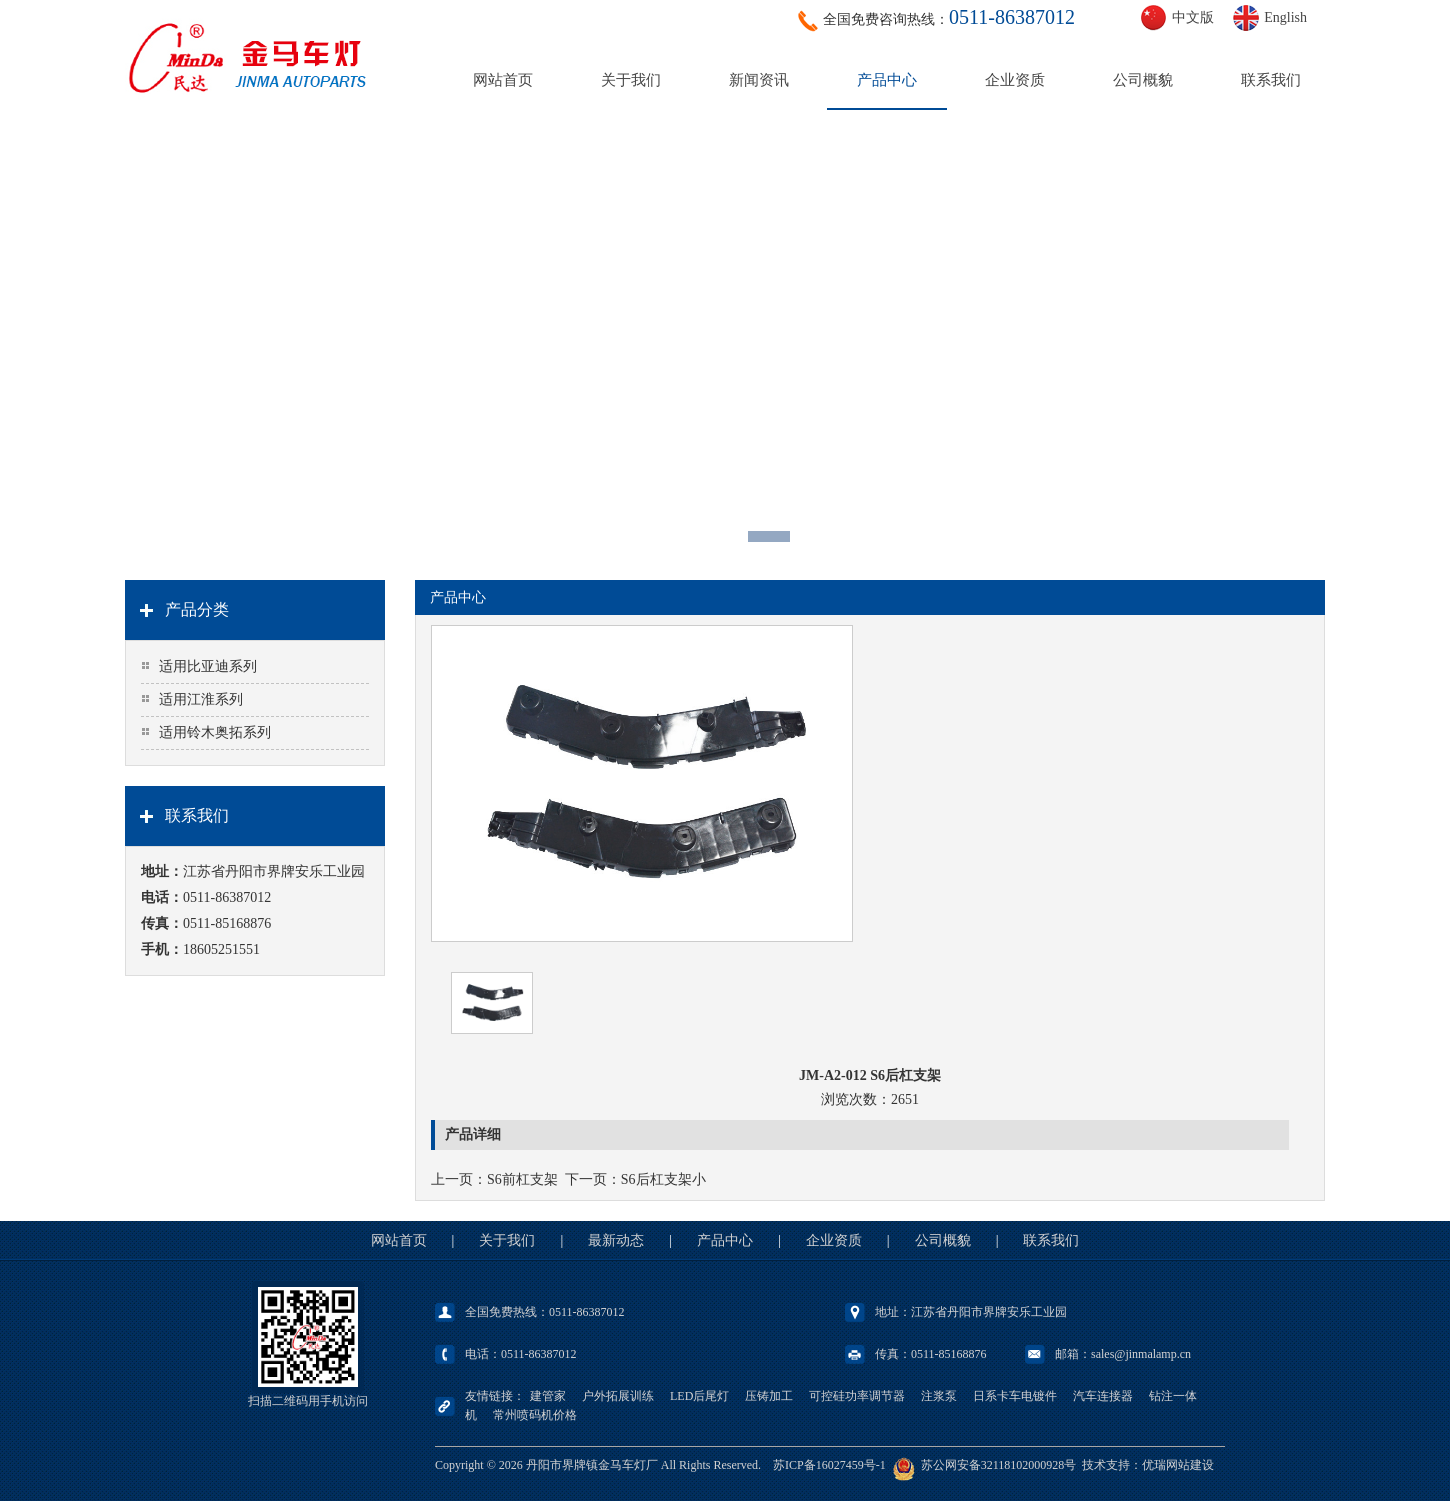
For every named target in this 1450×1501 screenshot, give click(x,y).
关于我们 (631, 80)
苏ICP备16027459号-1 (829, 1465)
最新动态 (616, 1240)
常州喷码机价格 (535, 1415)
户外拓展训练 (618, 1396)
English (1285, 17)
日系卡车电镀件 (1015, 1396)
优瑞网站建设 (1178, 1465)
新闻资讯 (759, 80)
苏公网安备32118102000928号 (999, 1465)
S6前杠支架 (522, 1179)
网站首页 (503, 80)
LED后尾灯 (699, 1396)
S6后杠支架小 (663, 1179)
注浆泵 (939, 1396)
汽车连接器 (1103, 1396)
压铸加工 (769, 1396)
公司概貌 (1143, 80)
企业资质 (1015, 80)
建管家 (548, 1396)
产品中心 (887, 80)
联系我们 (1271, 80)
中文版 (1193, 17)
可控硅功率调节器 (857, 1396)
